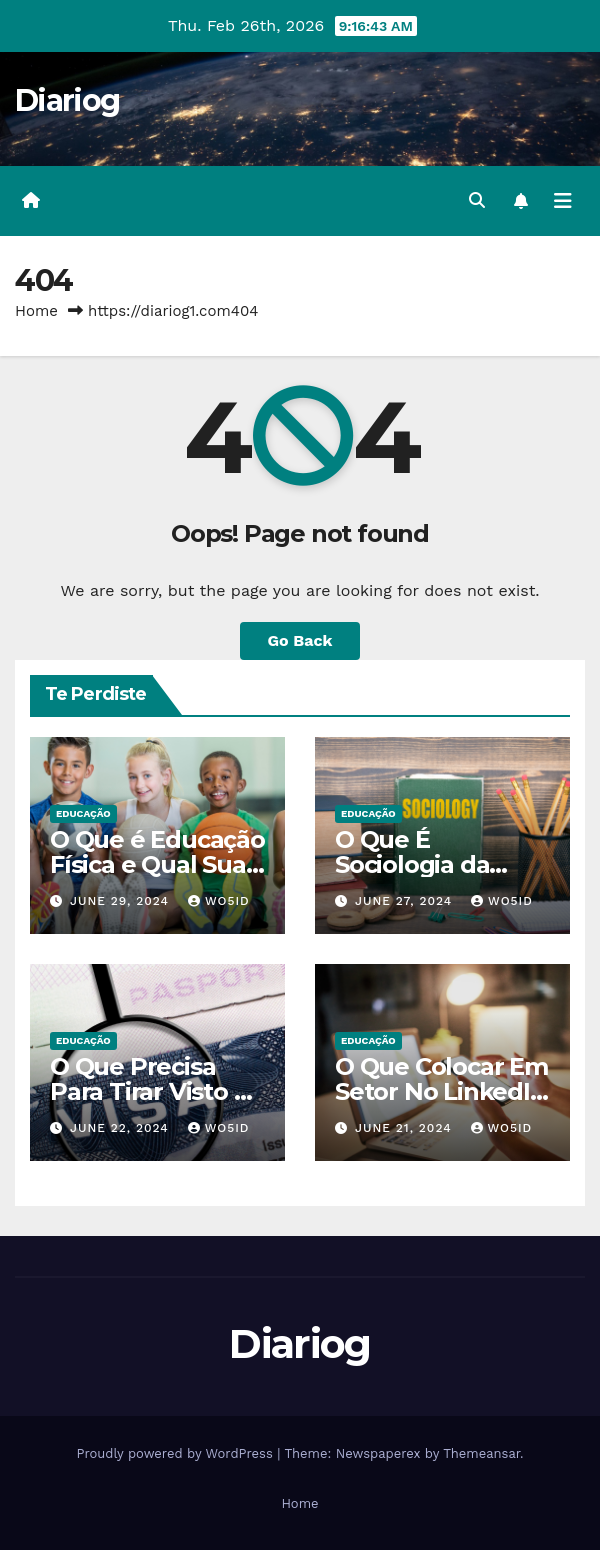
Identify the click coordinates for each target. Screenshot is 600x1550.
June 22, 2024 (122, 1128)
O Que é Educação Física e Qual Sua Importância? (157, 864)
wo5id (219, 901)
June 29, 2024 (122, 901)
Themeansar (481, 1453)
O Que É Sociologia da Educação (412, 864)
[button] (477, 200)
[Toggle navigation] (563, 201)
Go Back (300, 640)
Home (36, 311)
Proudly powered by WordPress (176, 1453)
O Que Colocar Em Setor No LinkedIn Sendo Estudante (441, 1091)
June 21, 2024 (406, 1128)
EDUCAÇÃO (83, 813)
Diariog (67, 100)
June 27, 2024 (406, 901)
